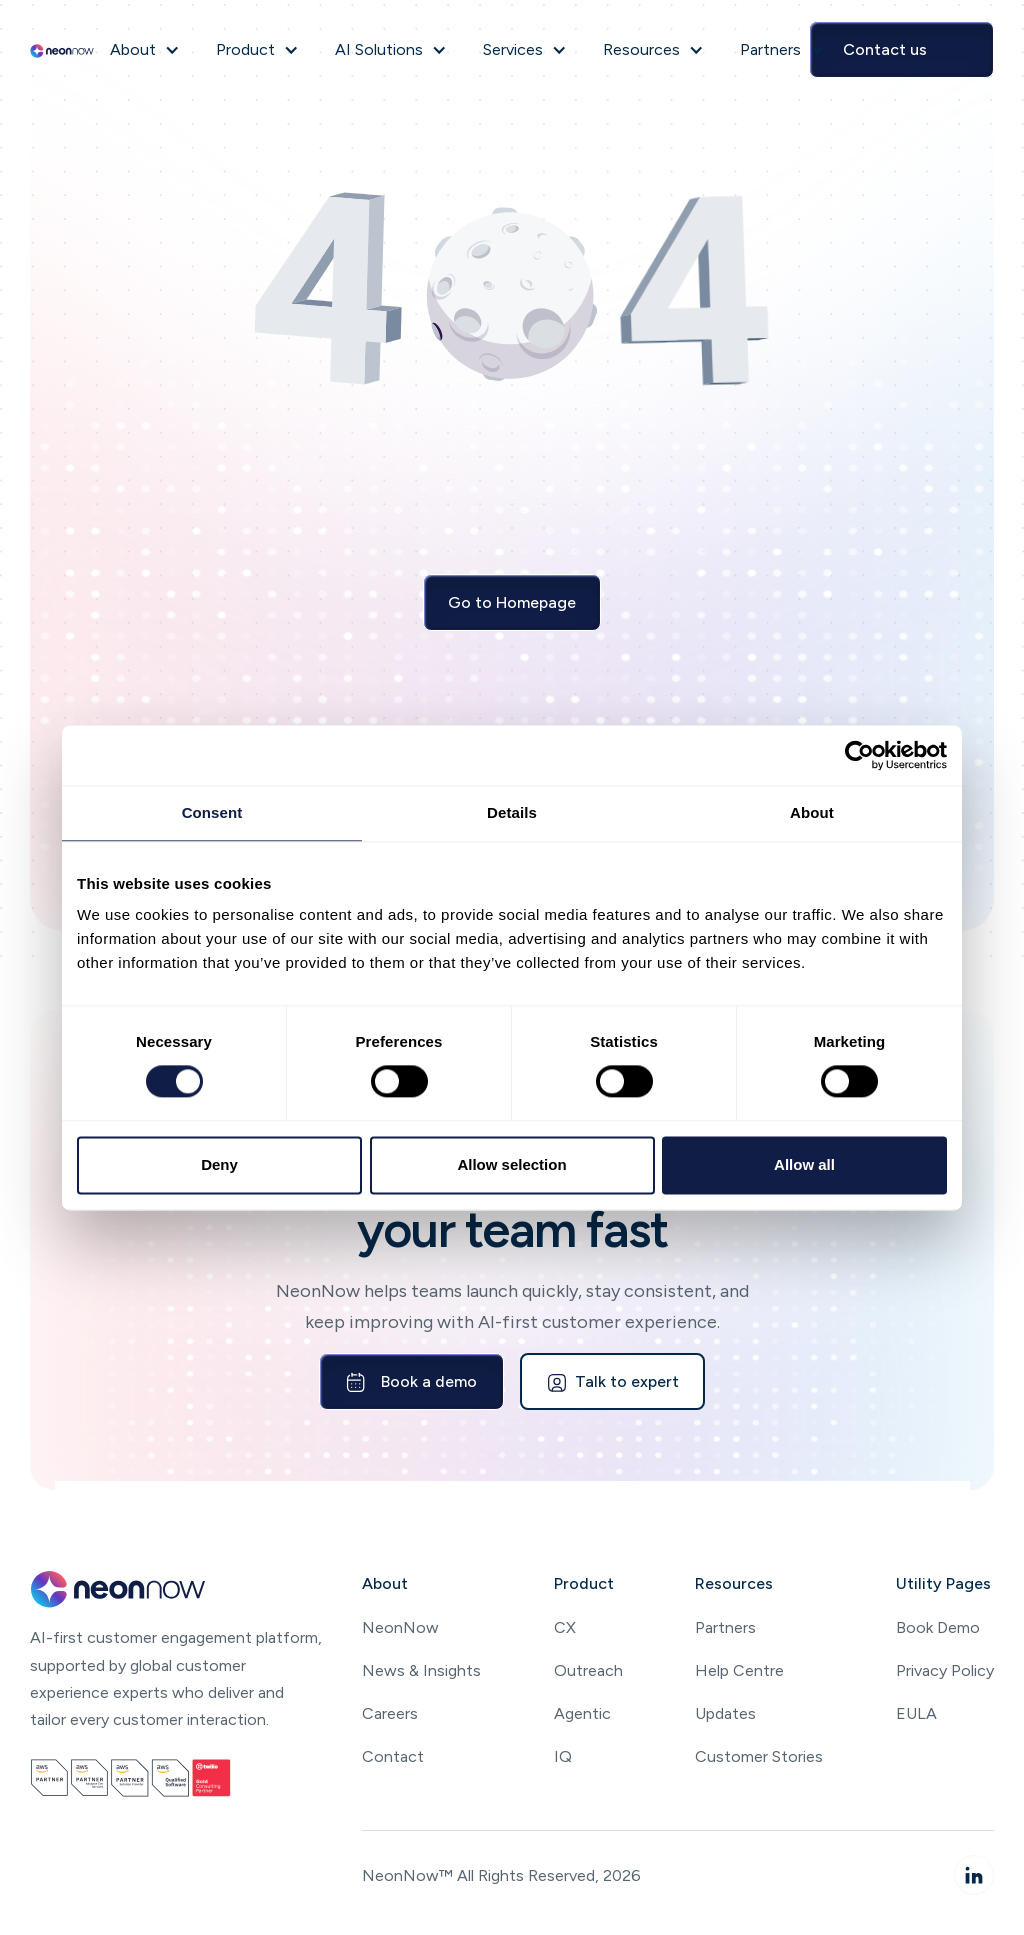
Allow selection (511, 1164)
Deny (219, 1164)
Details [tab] (512, 812)
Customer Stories (759, 1756)
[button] (145, 49)
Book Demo (938, 1627)
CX (565, 1627)
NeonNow (400, 1627)
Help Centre (739, 1670)
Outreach (588, 1670)
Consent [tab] (212, 812)
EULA (916, 1713)
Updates (725, 1713)
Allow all (804, 1164)
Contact (393, 1756)
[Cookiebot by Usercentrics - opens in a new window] (859, 755)
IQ (563, 1756)
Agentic (582, 1713)
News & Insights (421, 1670)
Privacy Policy (945, 1670)
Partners (725, 1627)
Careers (390, 1713)
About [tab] (812, 812)
